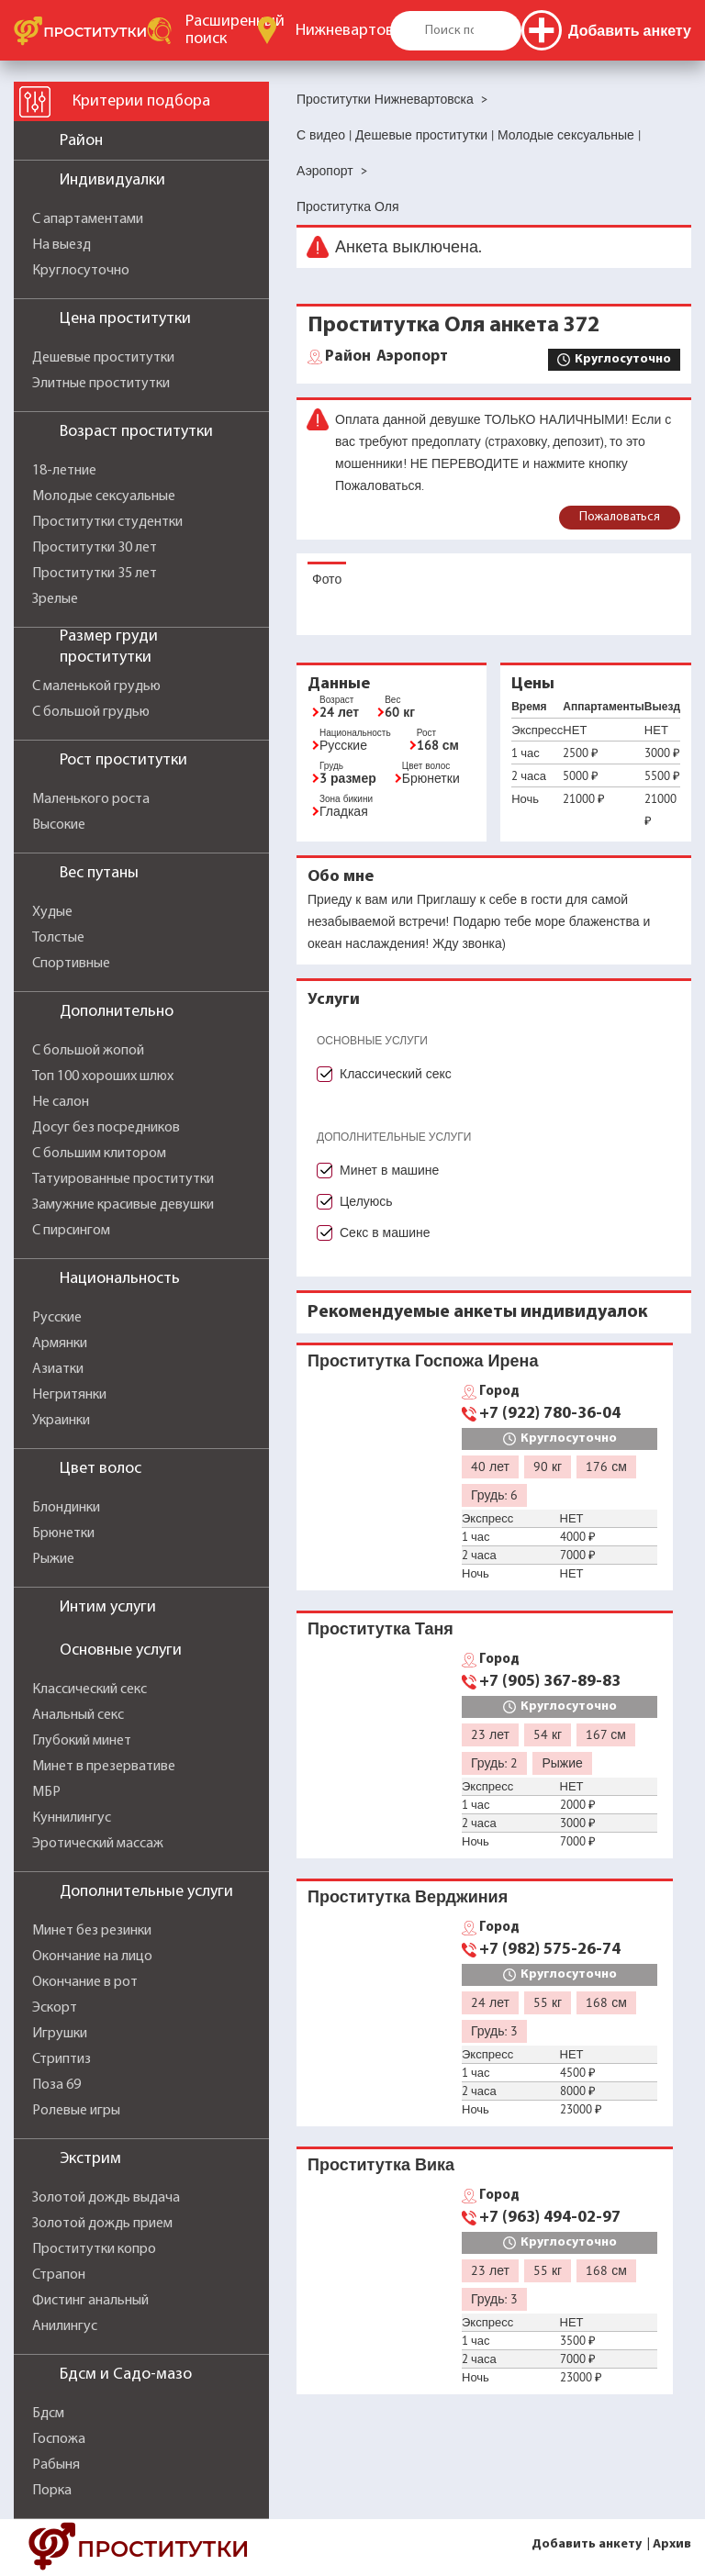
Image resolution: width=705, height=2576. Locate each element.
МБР (46, 1792)
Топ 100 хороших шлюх (102, 1076)
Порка (52, 2490)
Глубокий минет (81, 1741)
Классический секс (89, 1689)
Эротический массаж (97, 1843)
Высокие (58, 825)
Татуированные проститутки (123, 1179)
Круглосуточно (80, 270)
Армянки (59, 1343)
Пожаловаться (619, 517)
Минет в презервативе (103, 1766)
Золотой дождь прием (102, 2223)
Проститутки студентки (107, 522)
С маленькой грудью (96, 686)
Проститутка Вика (381, 2164)
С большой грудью (91, 712)
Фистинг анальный (90, 2300)
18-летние (64, 470)
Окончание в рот (85, 1982)
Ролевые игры (76, 2110)
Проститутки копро (94, 2249)
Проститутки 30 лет (94, 548)
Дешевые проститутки (103, 358)
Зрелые (55, 599)
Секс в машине (385, 1232)
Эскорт (54, 2008)
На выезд (61, 245)
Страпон (58, 2275)
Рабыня (56, 2465)
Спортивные (71, 963)
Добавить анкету (587, 2544)
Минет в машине (389, 1170)
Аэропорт (386, 357)
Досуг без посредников (106, 1128)
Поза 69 (56, 2085)
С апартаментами (87, 219)
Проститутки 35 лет (94, 573)
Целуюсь (366, 1201)
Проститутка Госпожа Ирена (423, 1360)
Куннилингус (71, 1818)
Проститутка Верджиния (408, 1896)
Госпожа (58, 2439)
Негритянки (69, 1395)
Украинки (61, 1420)
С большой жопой (88, 1050)
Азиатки (58, 1369)
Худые (52, 912)
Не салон (60, 1102)
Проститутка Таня (380, 1628)
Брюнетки (63, 1533)
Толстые (58, 938)
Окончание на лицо (92, 1956)
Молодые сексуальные (103, 496)
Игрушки (59, 2033)
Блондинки (66, 1507)
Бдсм (48, 2413)
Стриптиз (61, 2059)
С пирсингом (71, 1230)
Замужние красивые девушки (123, 1205)
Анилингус (64, 2326)
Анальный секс (78, 1715)
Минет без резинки (91, 1931)
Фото (326, 579)
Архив (672, 2544)
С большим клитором (99, 1153)
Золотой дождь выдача (106, 2198)
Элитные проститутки (101, 383)
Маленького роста (91, 799)
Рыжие (53, 1559)
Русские (57, 1317)
